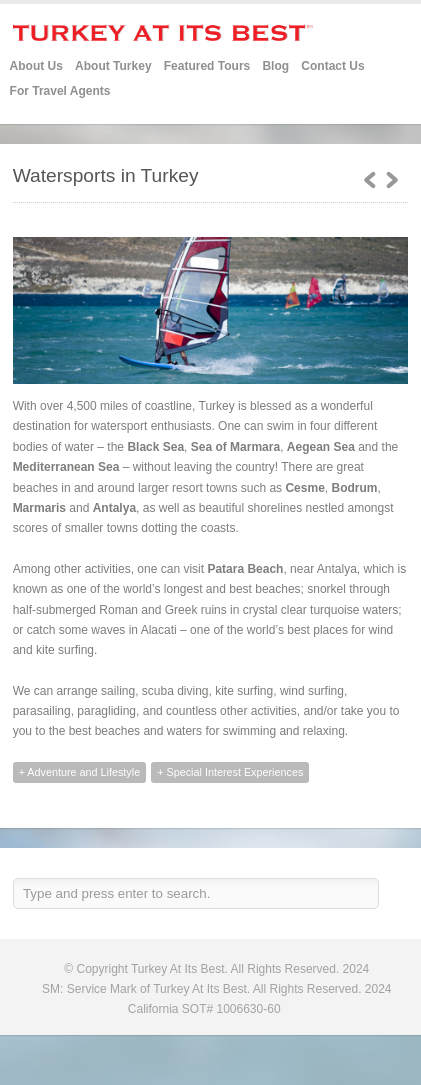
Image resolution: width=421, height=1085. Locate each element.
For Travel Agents (60, 91)
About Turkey (113, 66)
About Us (36, 66)
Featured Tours (207, 66)
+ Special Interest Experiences (230, 772)
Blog (275, 66)
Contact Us (332, 66)
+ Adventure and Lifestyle (80, 772)
